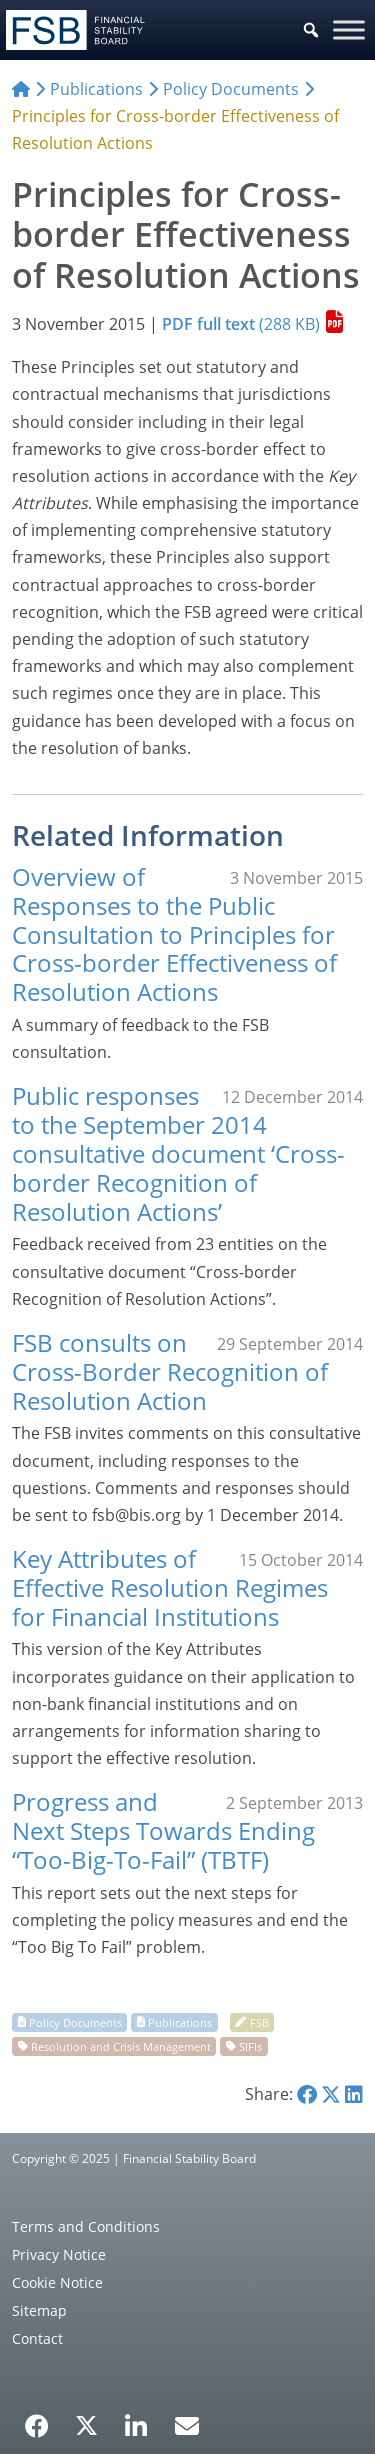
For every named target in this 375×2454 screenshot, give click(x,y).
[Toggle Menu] (349, 29)
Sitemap (39, 2310)
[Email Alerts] (187, 2424)
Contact (37, 2338)
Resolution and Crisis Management (121, 2045)
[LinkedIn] (136, 2419)
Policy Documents (75, 2021)
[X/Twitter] (86, 2424)
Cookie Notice (57, 2282)
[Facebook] (37, 2419)
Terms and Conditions (86, 2226)
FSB (259, 2021)
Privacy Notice (59, 2254)
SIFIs (250, 2045)
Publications (180, 2021)
